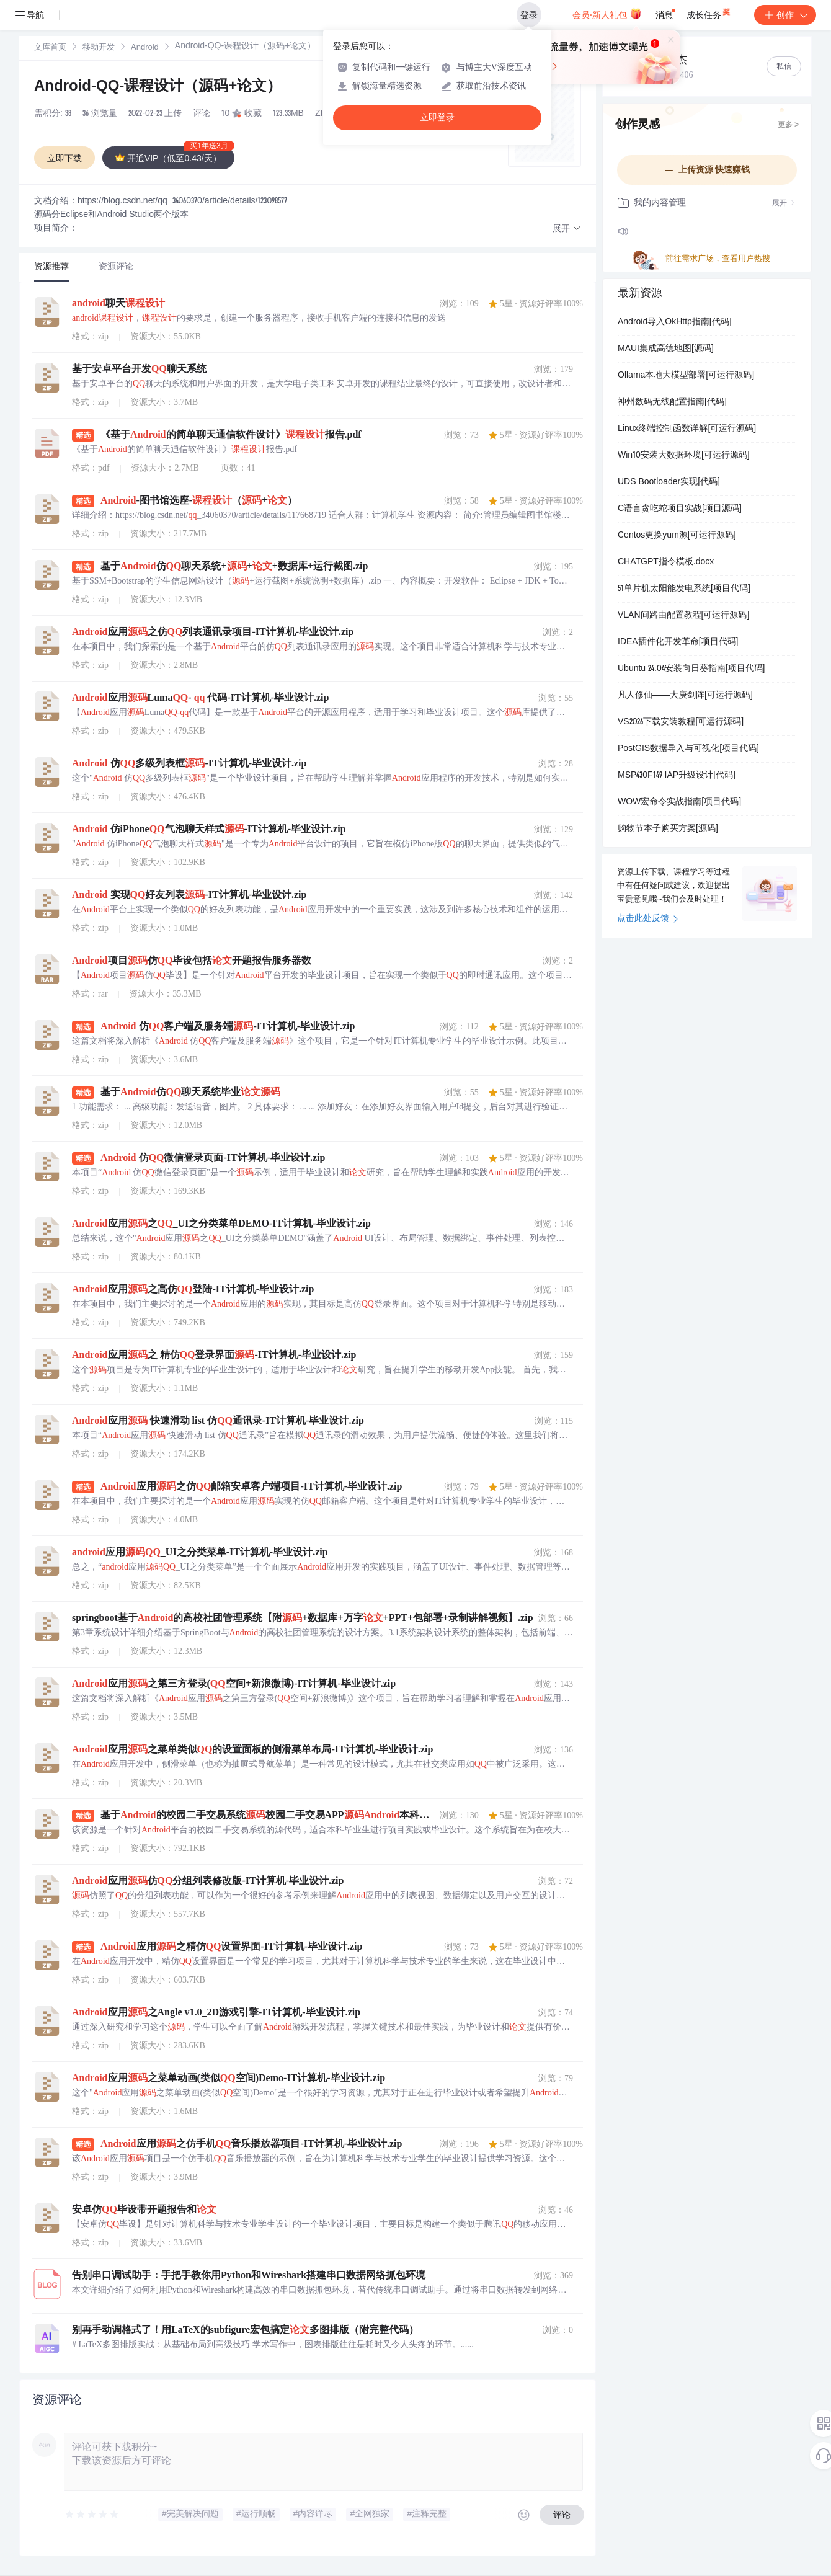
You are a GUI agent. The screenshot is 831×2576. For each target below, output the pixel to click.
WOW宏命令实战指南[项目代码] (679, 802)
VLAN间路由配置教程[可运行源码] (683, 615)
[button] (567, 229)
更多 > (788, 125)
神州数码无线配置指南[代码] (672, 402)
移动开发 (98, 48)
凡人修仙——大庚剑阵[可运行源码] (685, 695)
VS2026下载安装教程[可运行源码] (681, 722)
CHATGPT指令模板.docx (666, 562)
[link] (50, 47)
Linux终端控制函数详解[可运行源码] (687, 429)
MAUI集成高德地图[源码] (666, 349)
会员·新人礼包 (606, 13)
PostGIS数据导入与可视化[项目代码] (688, 749)
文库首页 (50, 48)
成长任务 (709, 12)
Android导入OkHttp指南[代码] (675, 322)
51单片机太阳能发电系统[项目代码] (684, 589)
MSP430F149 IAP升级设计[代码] (676, 775)
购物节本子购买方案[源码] (668, 829)
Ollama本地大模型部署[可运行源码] (686, 375)
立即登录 (437, 117)
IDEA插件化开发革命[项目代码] (678, 642)
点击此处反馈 (647, 919)
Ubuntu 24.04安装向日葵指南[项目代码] (691, 669)
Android (145, 48)
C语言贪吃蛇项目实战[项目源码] (680, 509)
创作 (785, 15)
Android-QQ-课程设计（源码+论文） (158, 87)
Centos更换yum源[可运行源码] (677, 535)
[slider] (92, 2514)
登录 (529, 15)
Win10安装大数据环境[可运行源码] (684, 455)
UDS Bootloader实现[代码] (669, 482)
